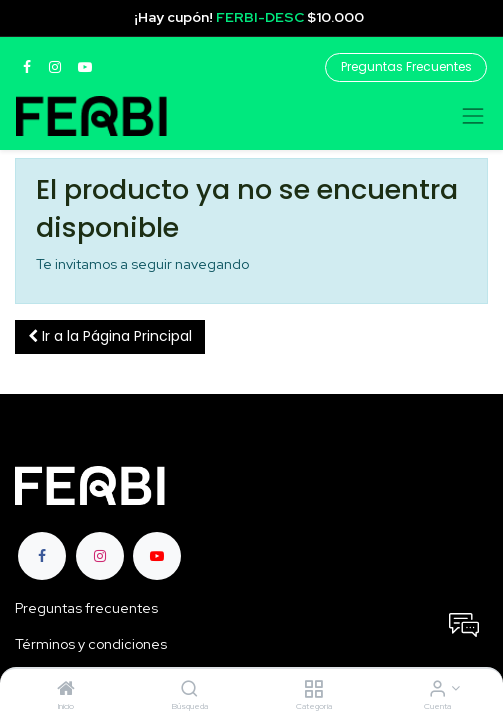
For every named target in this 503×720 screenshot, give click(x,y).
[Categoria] (313, 690)
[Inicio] (66, 690)
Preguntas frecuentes (86, 608)
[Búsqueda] (189, 690)
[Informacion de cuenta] (437, 690)
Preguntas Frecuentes (406, 66)
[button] (110, 337)
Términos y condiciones (91, 644)
